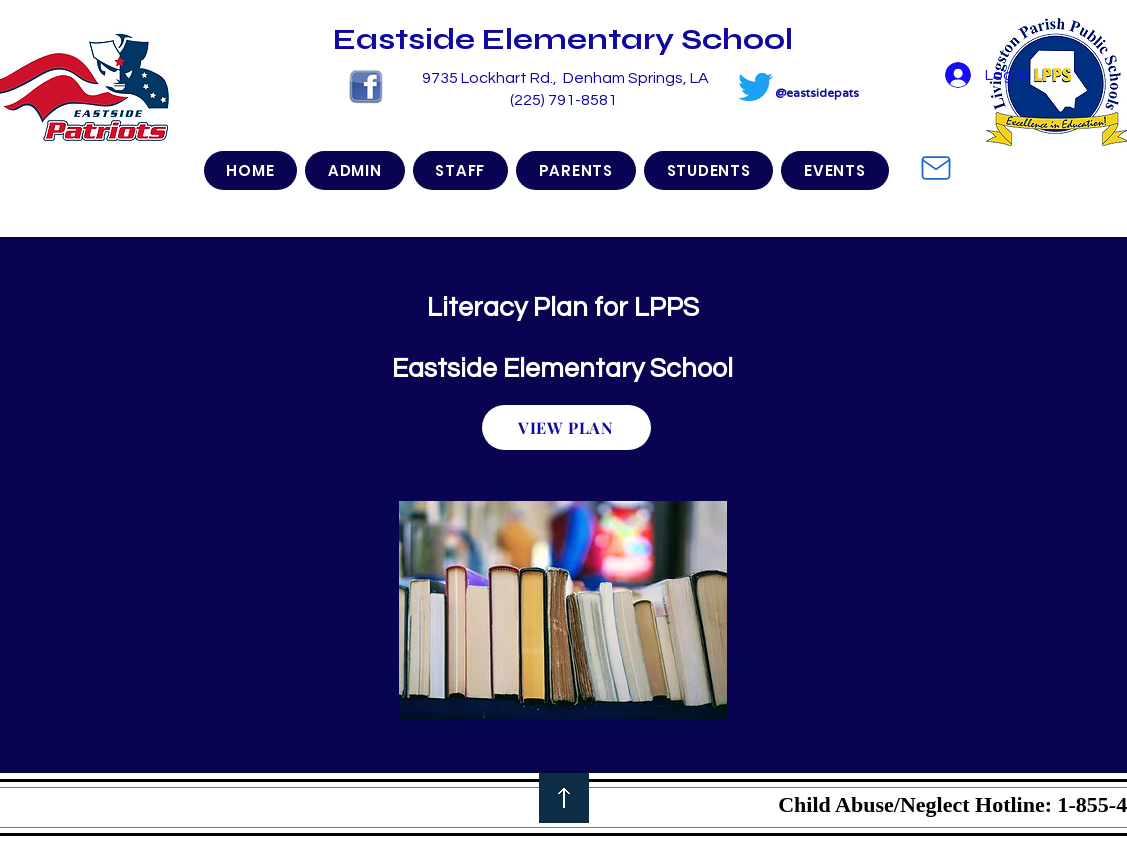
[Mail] (936, 168)
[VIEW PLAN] (566, 427)
